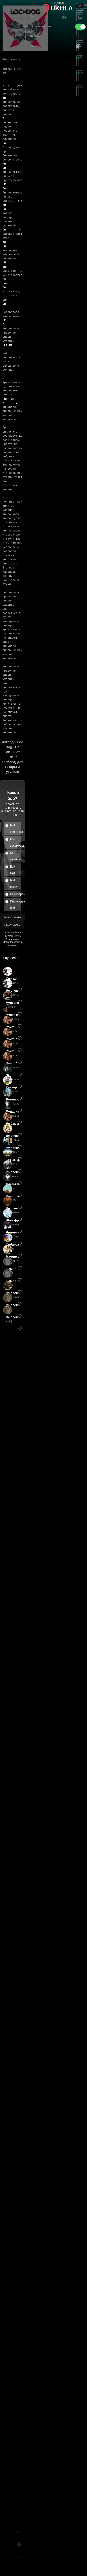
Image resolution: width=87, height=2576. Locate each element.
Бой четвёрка (15, 856)
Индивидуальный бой (15, 904)
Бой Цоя (12, 870)
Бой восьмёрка (15, 842)
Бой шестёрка (15, 828)
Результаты (12, 924)
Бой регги (13, 883)
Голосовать (12, 917)
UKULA (62, 8)
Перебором (15, 894)
